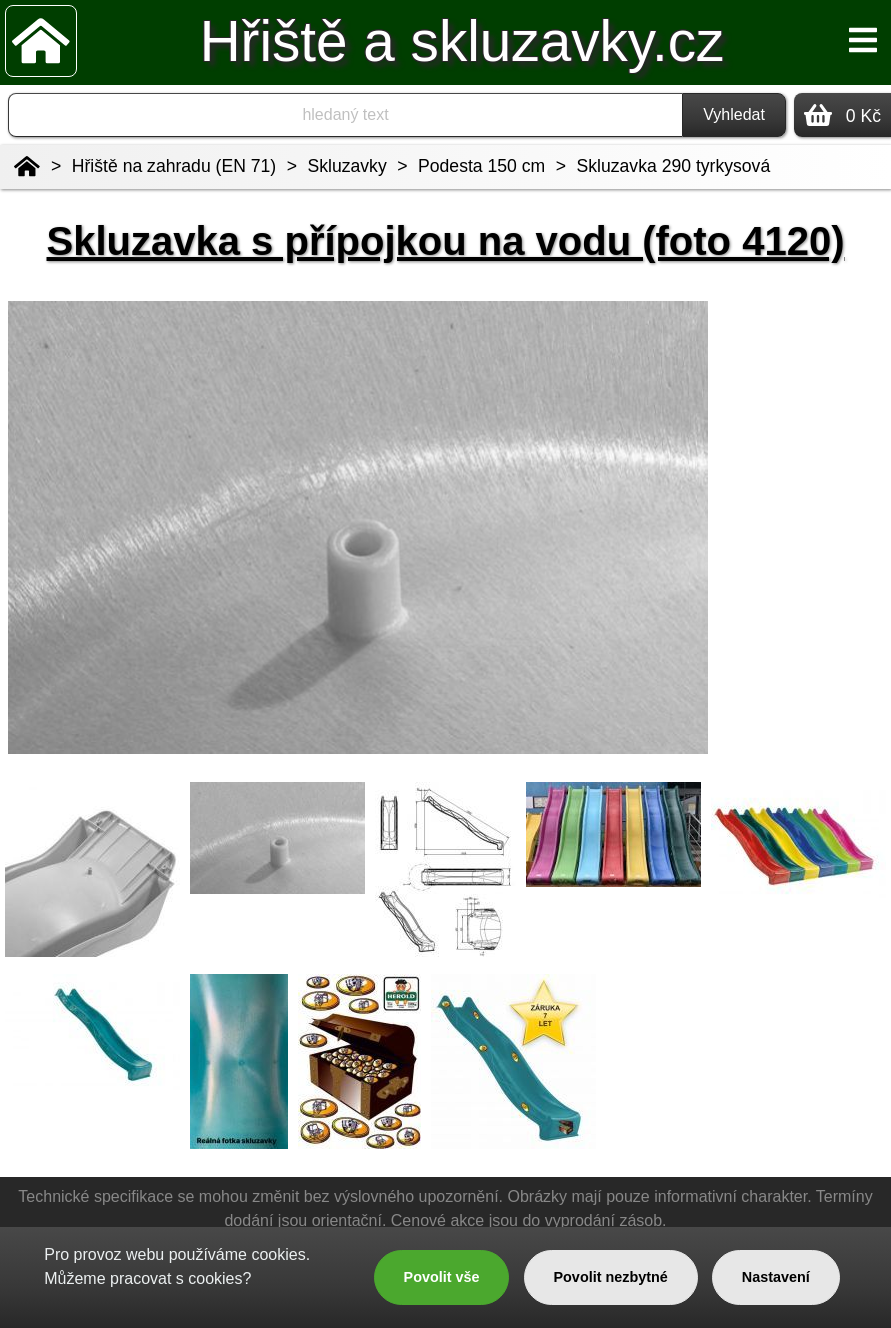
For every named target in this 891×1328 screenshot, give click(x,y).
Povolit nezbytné (610, 1277)
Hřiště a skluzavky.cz (462, 41)
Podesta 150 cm (481, 166)
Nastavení (776, 1277)
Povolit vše (442, 1277)
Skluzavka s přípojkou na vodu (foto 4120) (446, 241)
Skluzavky (347, 166)
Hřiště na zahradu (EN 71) (174, 166)
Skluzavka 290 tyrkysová (674, 166)
